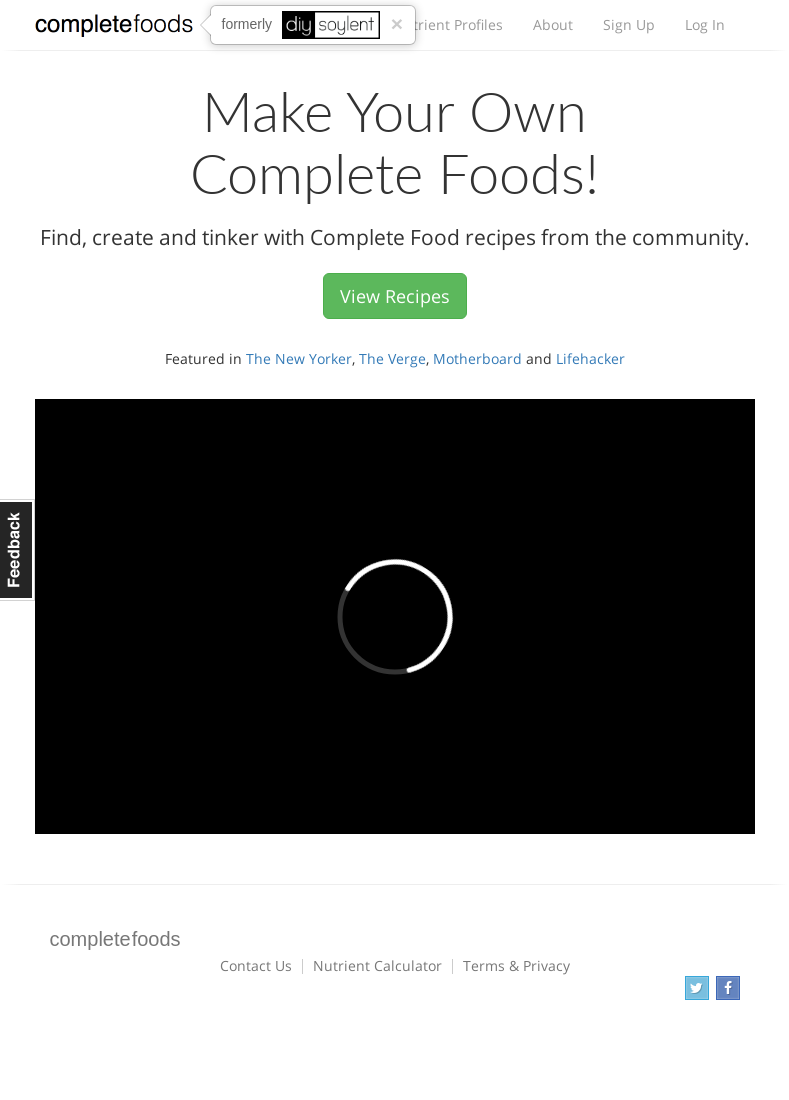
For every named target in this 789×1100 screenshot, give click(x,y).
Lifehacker (590, 358)
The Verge (392, 358)
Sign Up (629, 24)
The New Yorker (299, 358)
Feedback (17, 550)
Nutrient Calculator (377, 965)
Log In (705, 24)
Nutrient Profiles (448, 24)
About (553, 24)
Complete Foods (114, 29)
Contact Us (256, 965)
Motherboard (477, 358)
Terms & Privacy (516, 965)
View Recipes (395, 296)
